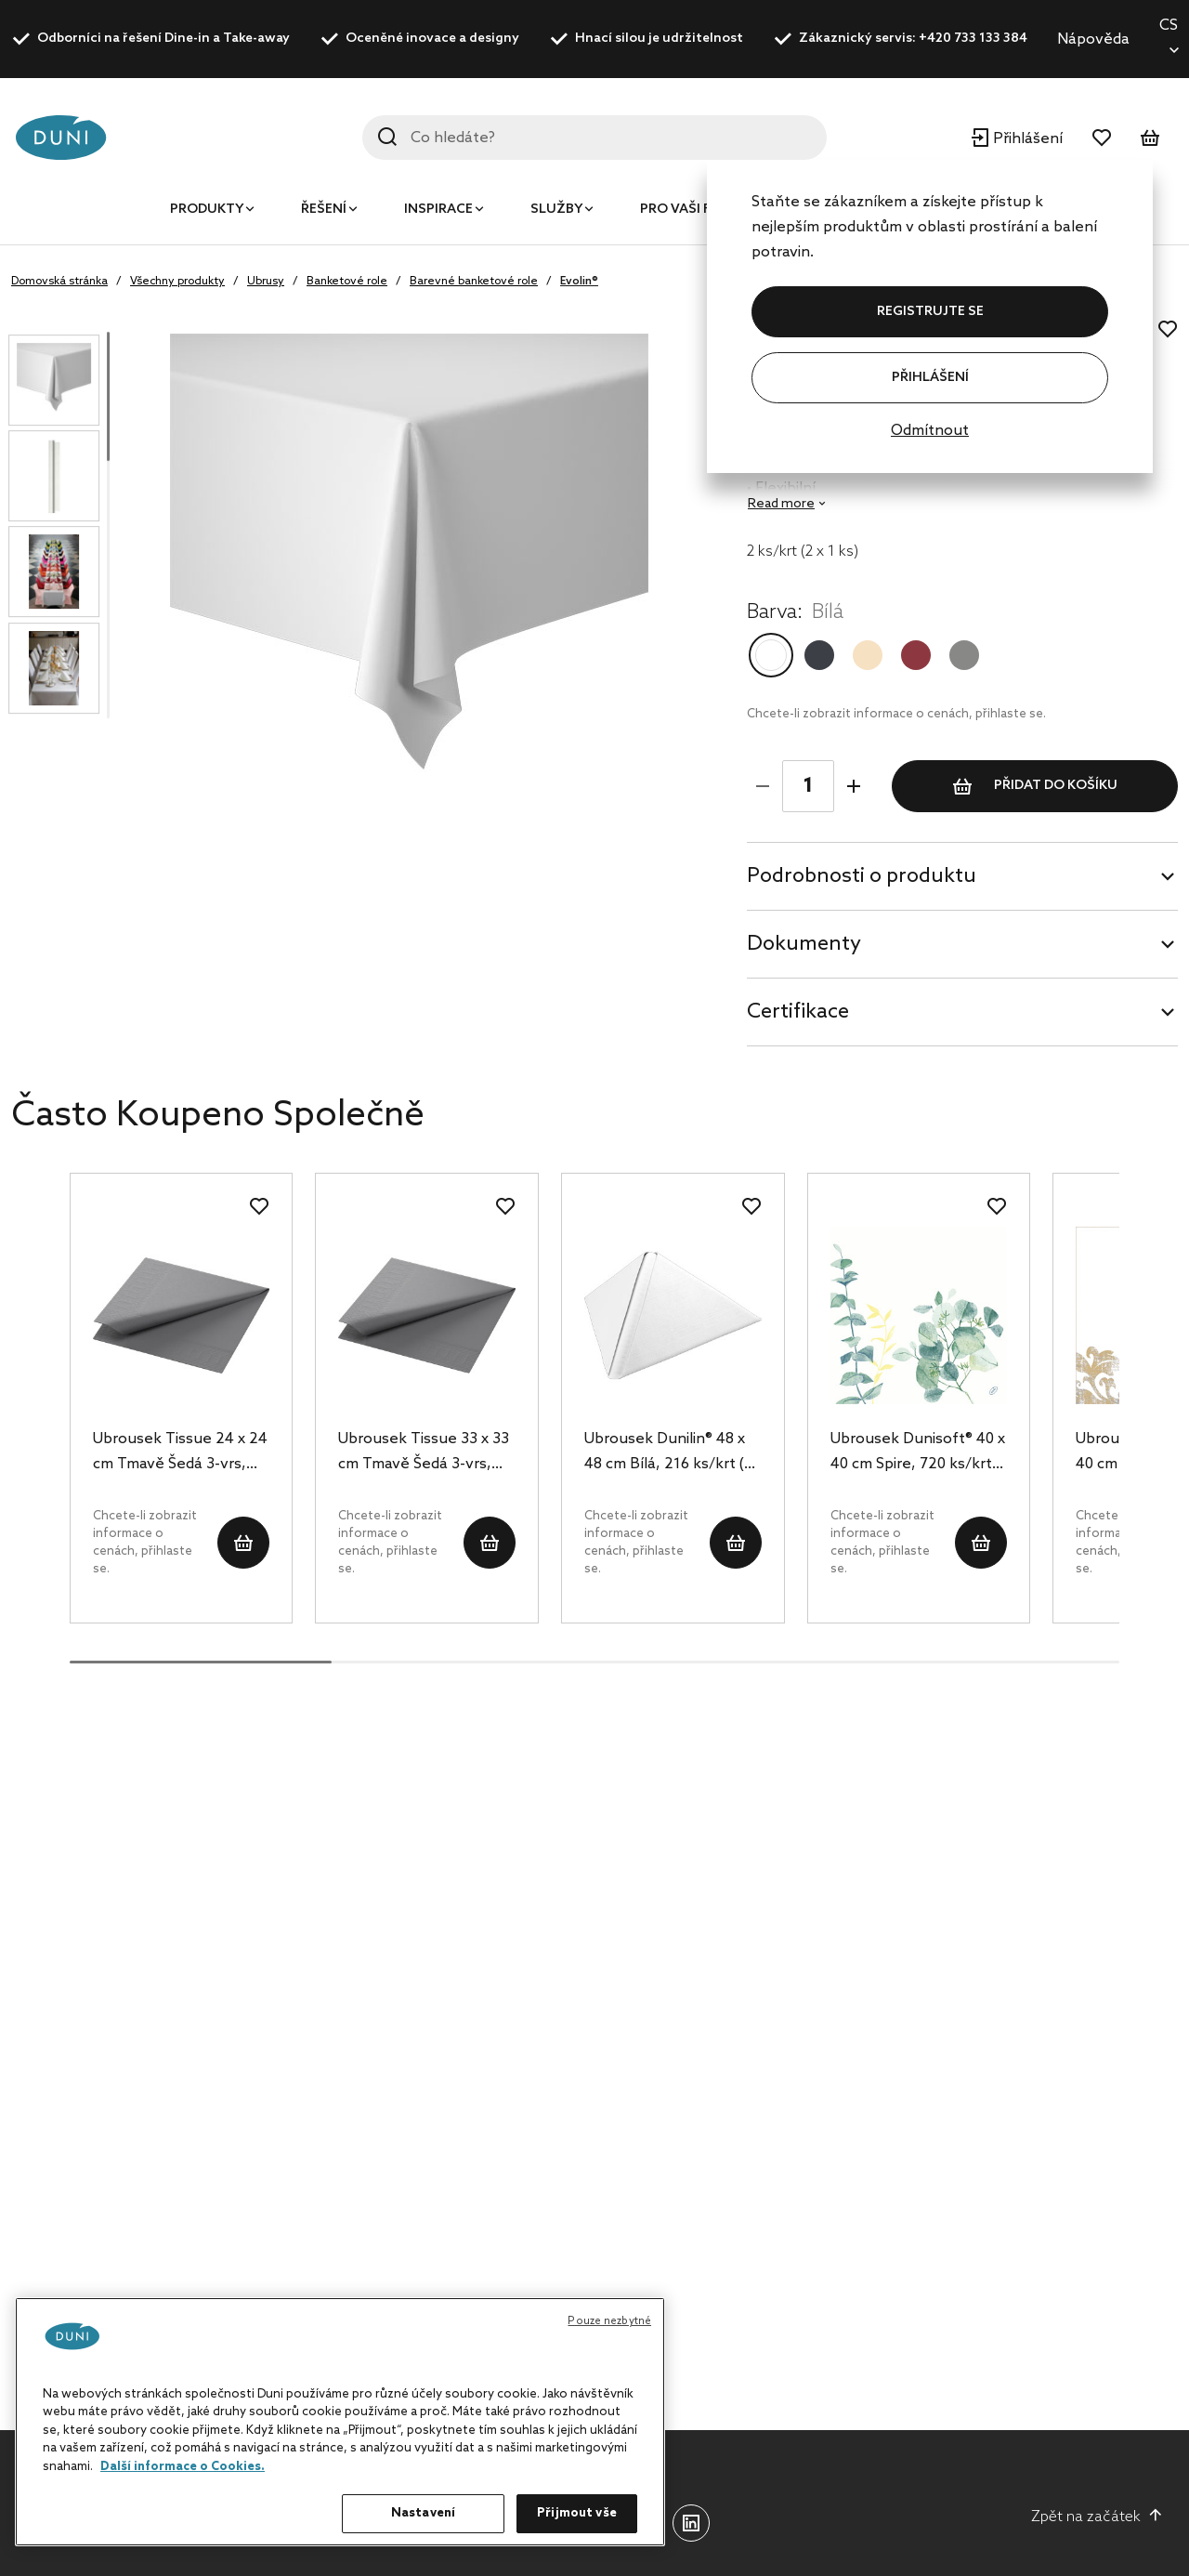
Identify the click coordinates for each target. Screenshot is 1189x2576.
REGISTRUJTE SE (930, 312)
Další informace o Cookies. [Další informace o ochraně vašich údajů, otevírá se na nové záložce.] (182, 2467)
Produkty (206, 209)
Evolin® (579, 281)
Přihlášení (930, 378)
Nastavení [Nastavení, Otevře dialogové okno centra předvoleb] (423, 2513)
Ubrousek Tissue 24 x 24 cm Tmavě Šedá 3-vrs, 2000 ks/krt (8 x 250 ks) (180, 1453)
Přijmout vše (577, 2513)
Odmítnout (930, 431)
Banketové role (347, 281)
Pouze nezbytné (609, 2321)
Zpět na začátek (1097, 2516)
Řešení (323, 209)
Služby (556, 209)
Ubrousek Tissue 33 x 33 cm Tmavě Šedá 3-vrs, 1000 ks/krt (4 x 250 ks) (423, 1453)
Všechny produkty (177, 281)
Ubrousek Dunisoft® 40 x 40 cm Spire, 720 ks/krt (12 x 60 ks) (917, 1453)
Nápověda (1093, 39)
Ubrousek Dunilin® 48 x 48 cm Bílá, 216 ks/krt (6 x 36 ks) (668, 1453)
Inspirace (438, 209)
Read (781, 504)
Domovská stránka (59, 281)
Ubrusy (265, 281)
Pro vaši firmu (692, 209)
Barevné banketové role (474, 281)
